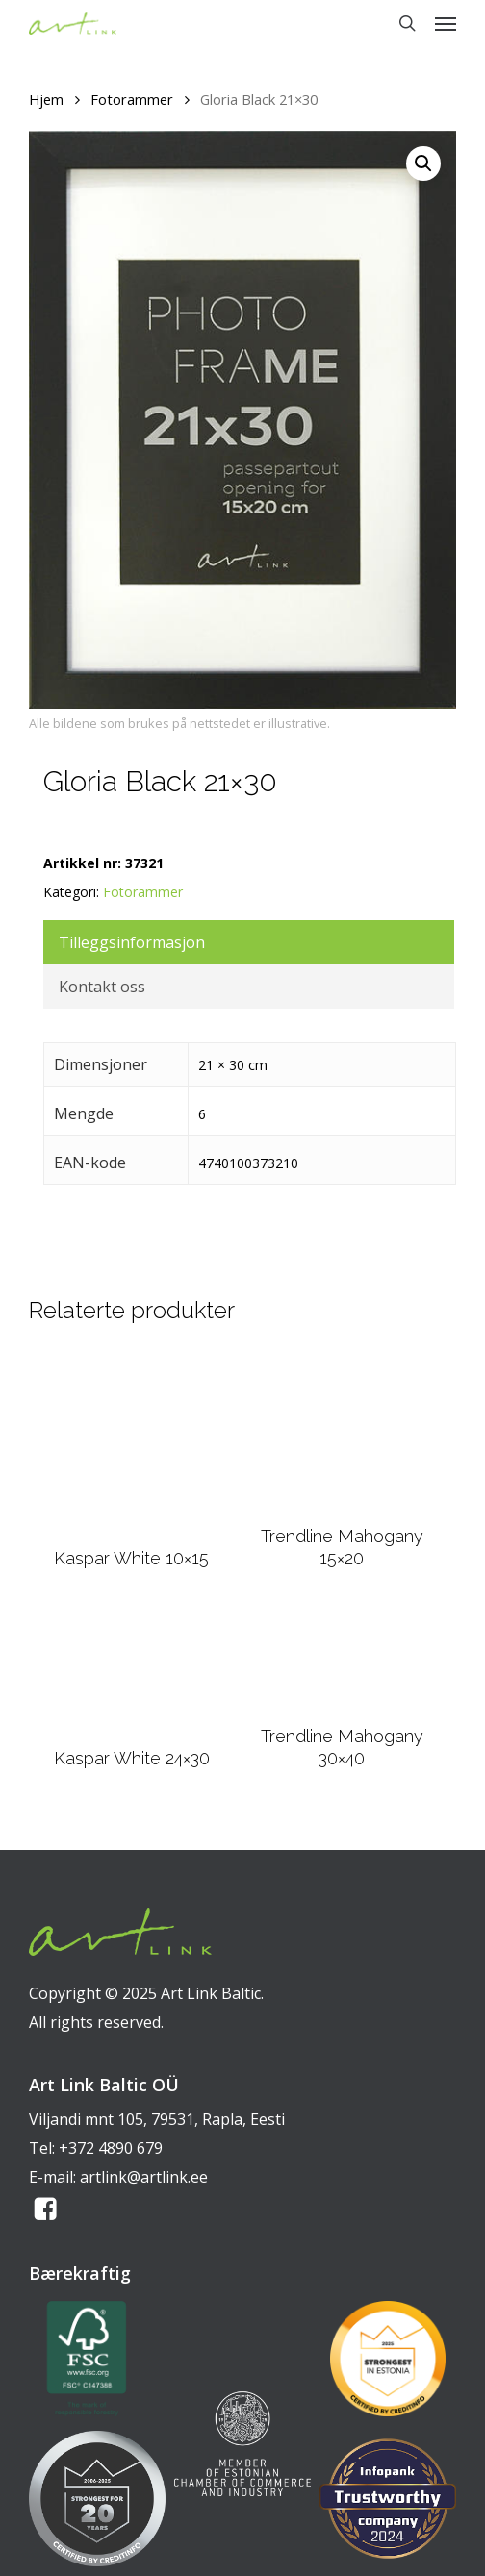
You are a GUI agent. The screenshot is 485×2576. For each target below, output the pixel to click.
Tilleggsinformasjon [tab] (132, 942)
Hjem (46, 99)
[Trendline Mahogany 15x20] (342, 1432)
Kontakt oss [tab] (102, 986)
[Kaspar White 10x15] (131, 1442)
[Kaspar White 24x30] (131, 1670)
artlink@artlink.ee (144, 2177)
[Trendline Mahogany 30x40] (342, 1659)
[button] (445, 23)
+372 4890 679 (111, 2148)
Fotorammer (131, 99)
